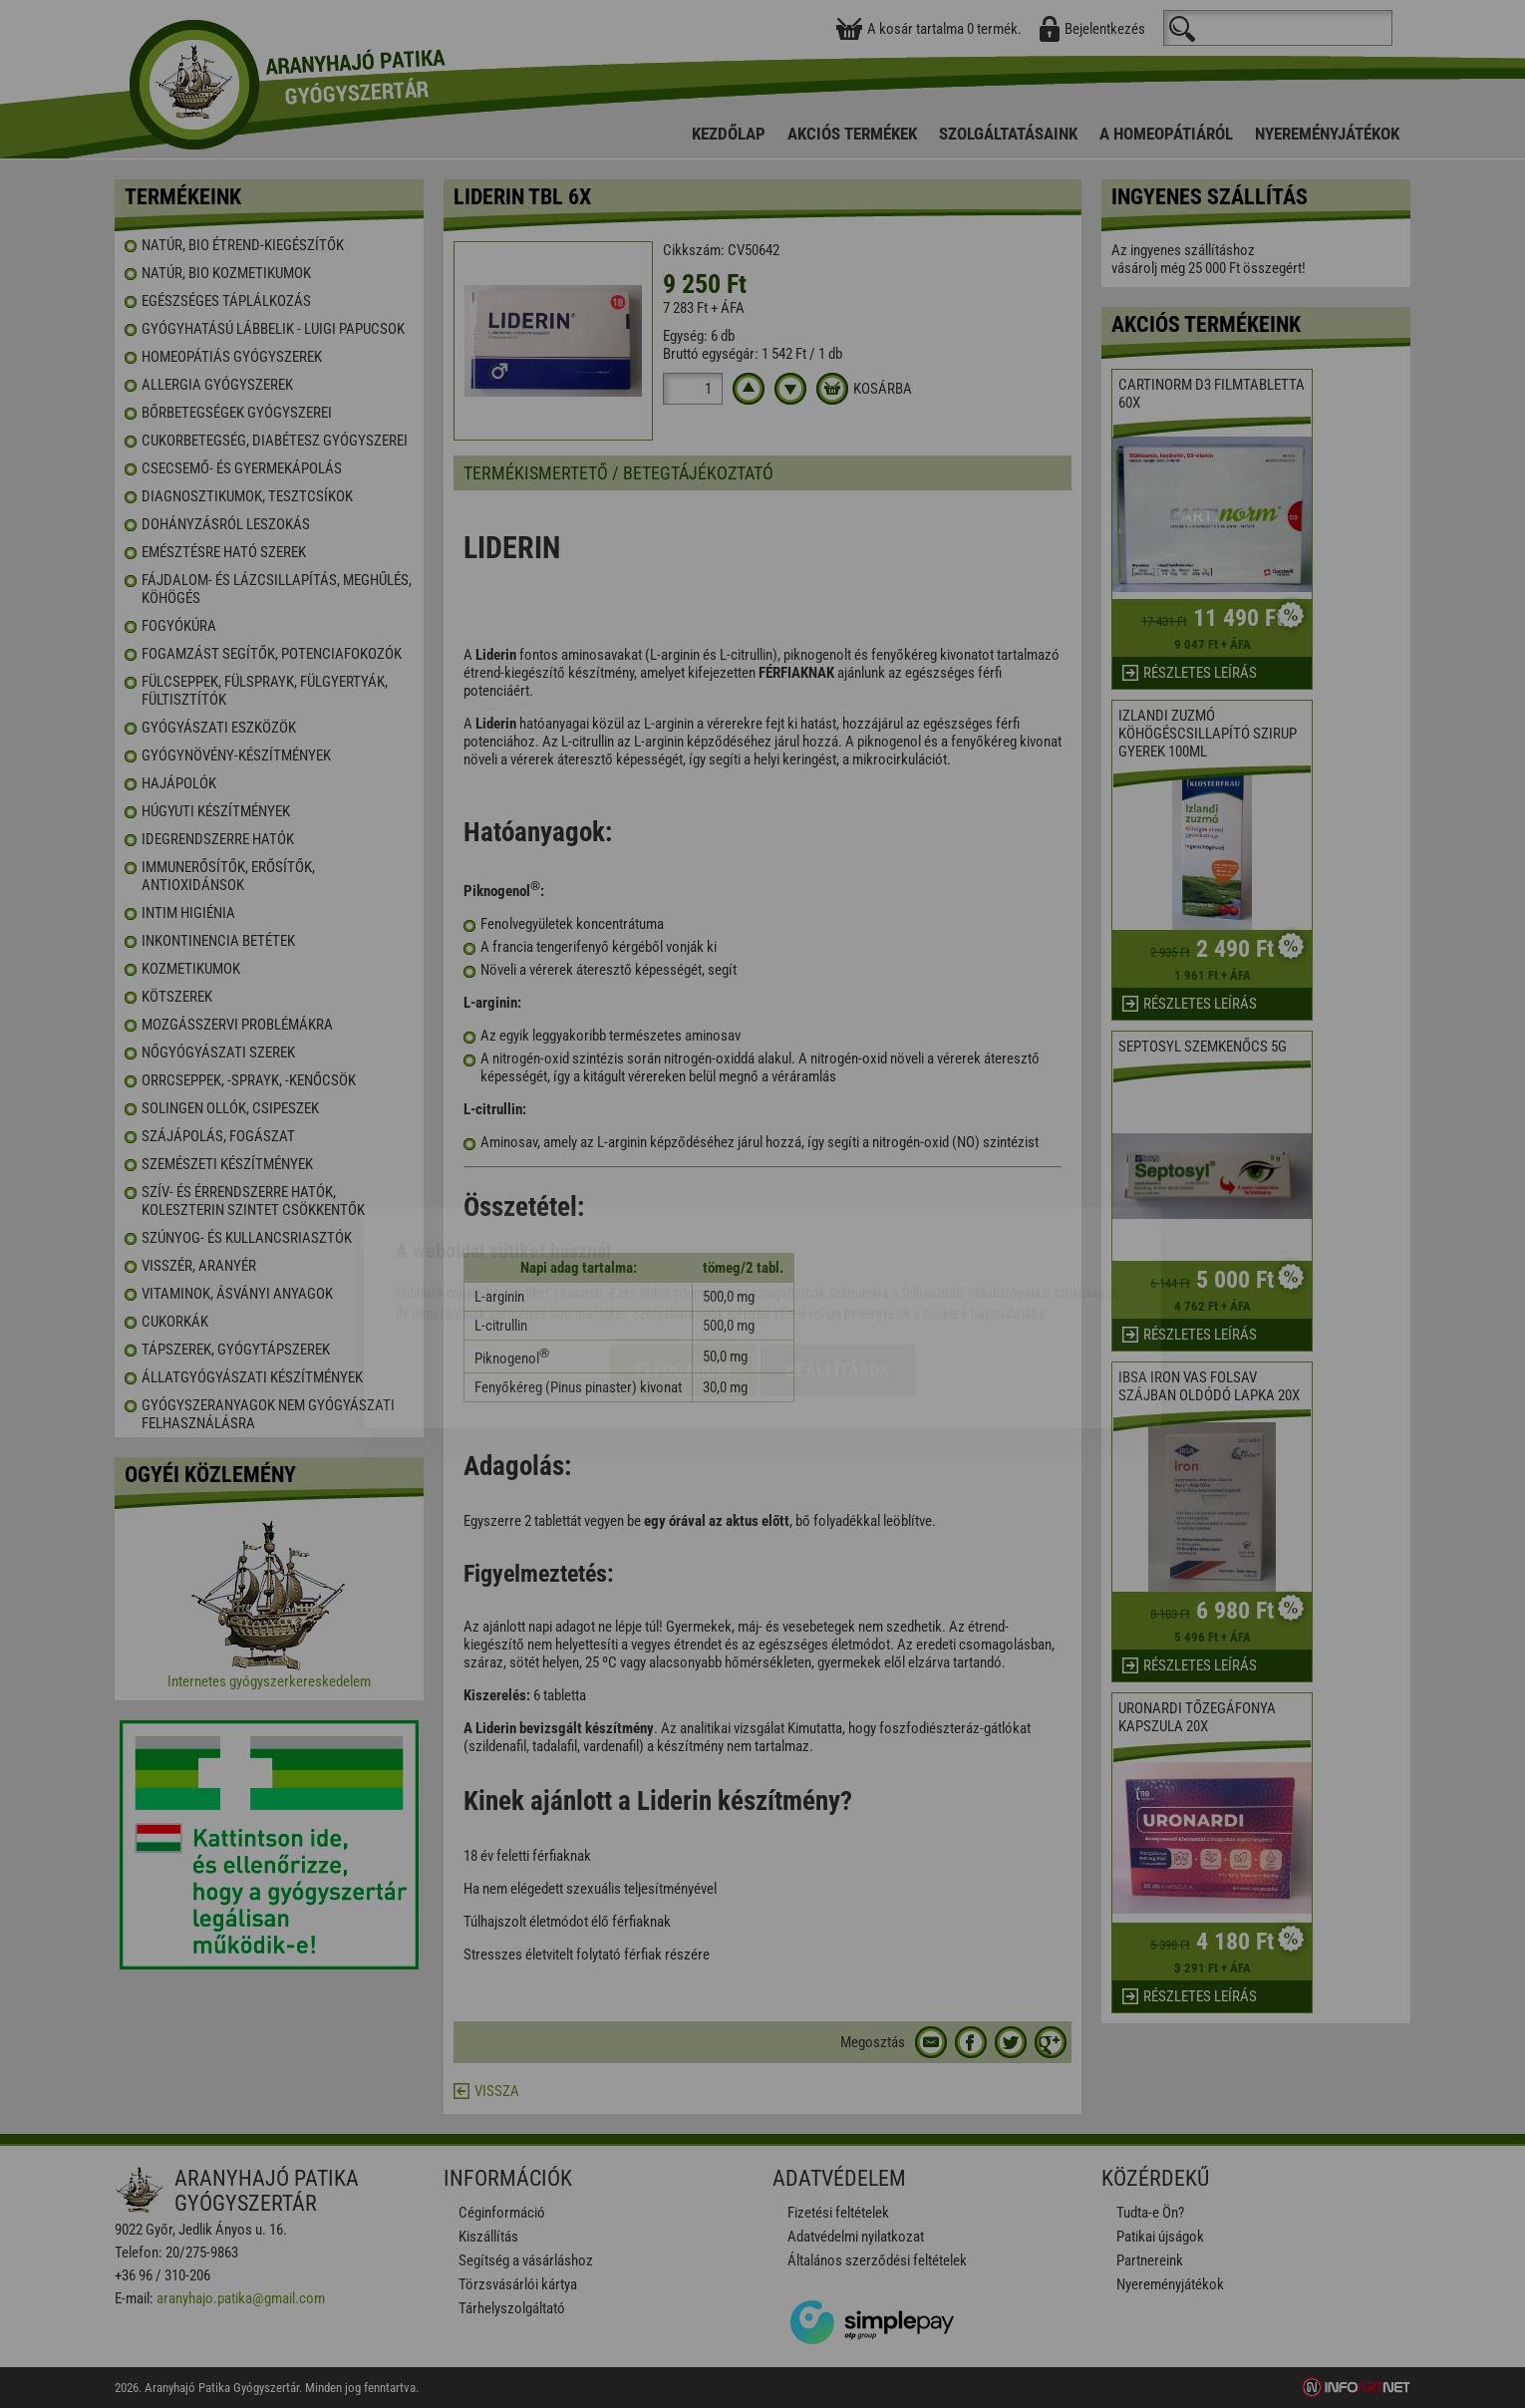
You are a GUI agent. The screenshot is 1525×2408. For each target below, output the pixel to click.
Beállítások (838, 1256)
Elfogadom (683, 1256)
